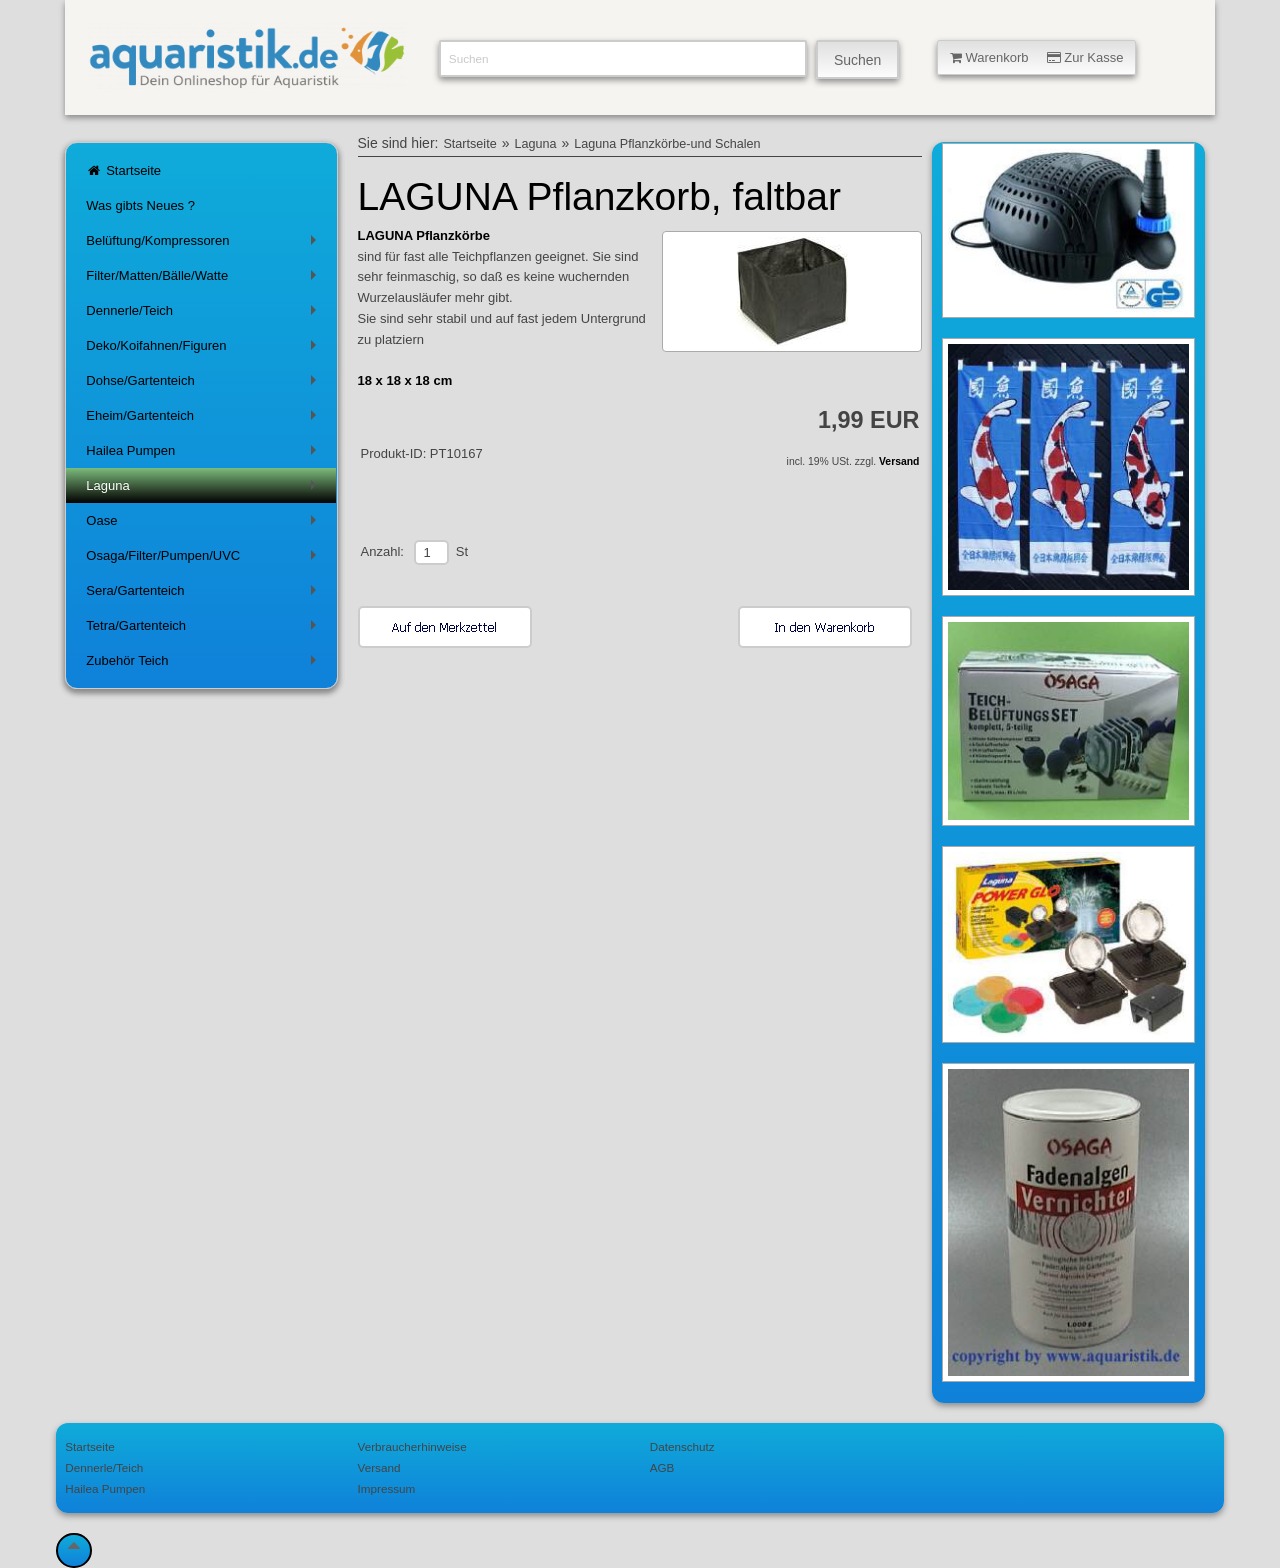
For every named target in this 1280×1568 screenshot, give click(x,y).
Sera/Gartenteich (204, 594)
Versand (899, 461)
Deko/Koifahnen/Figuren (204, 349)
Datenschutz (682, 1446)
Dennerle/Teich (204, 314)
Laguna (204, 489)
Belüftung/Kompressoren (204, 244)
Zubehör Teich (204, 664)
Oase (204, 524)
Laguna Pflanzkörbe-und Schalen (667, 144)
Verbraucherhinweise (412, 1446)
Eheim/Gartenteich (204, 419)
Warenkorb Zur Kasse (1037, 57)
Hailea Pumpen (204, 454)
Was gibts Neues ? (140, 205)
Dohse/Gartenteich (204, 384)
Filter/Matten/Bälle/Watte (204, 279)
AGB (662, 1467)
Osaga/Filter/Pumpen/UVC (204, 559)
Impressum (387, 1488)
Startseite (123, 170)
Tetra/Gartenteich (204, 629)
